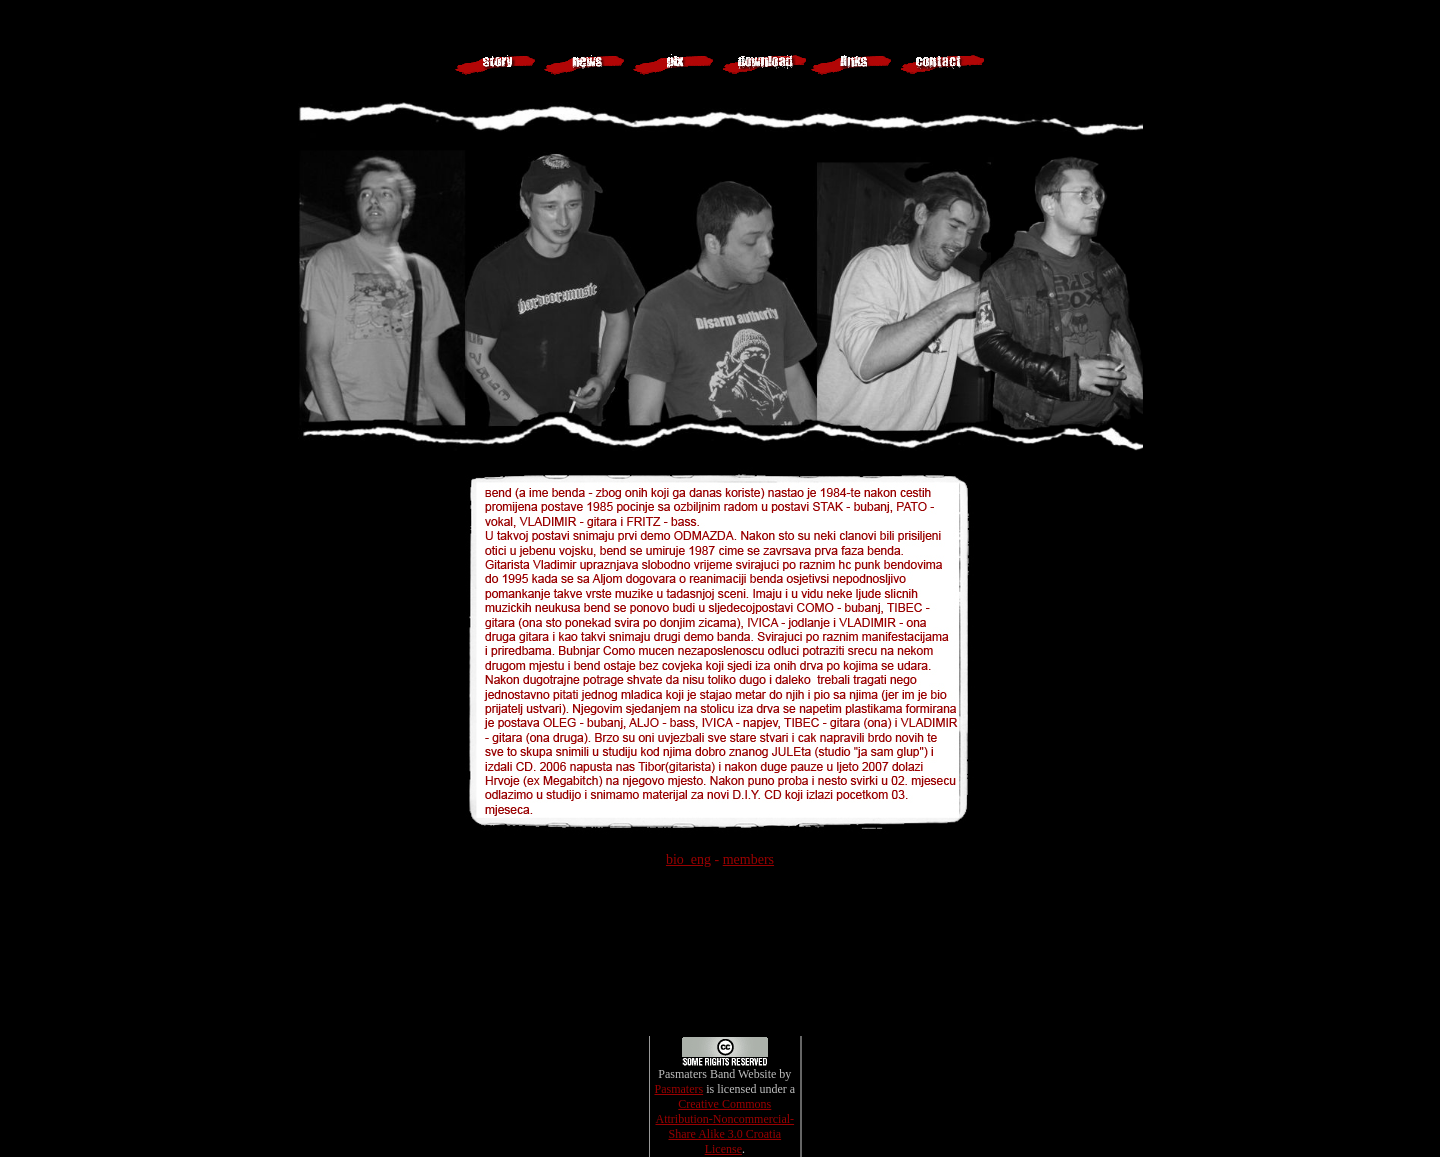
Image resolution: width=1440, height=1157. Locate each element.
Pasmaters (678, 1089)
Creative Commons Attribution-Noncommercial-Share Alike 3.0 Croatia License (724, 1126)
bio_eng (688, 859)
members (748, 859)
